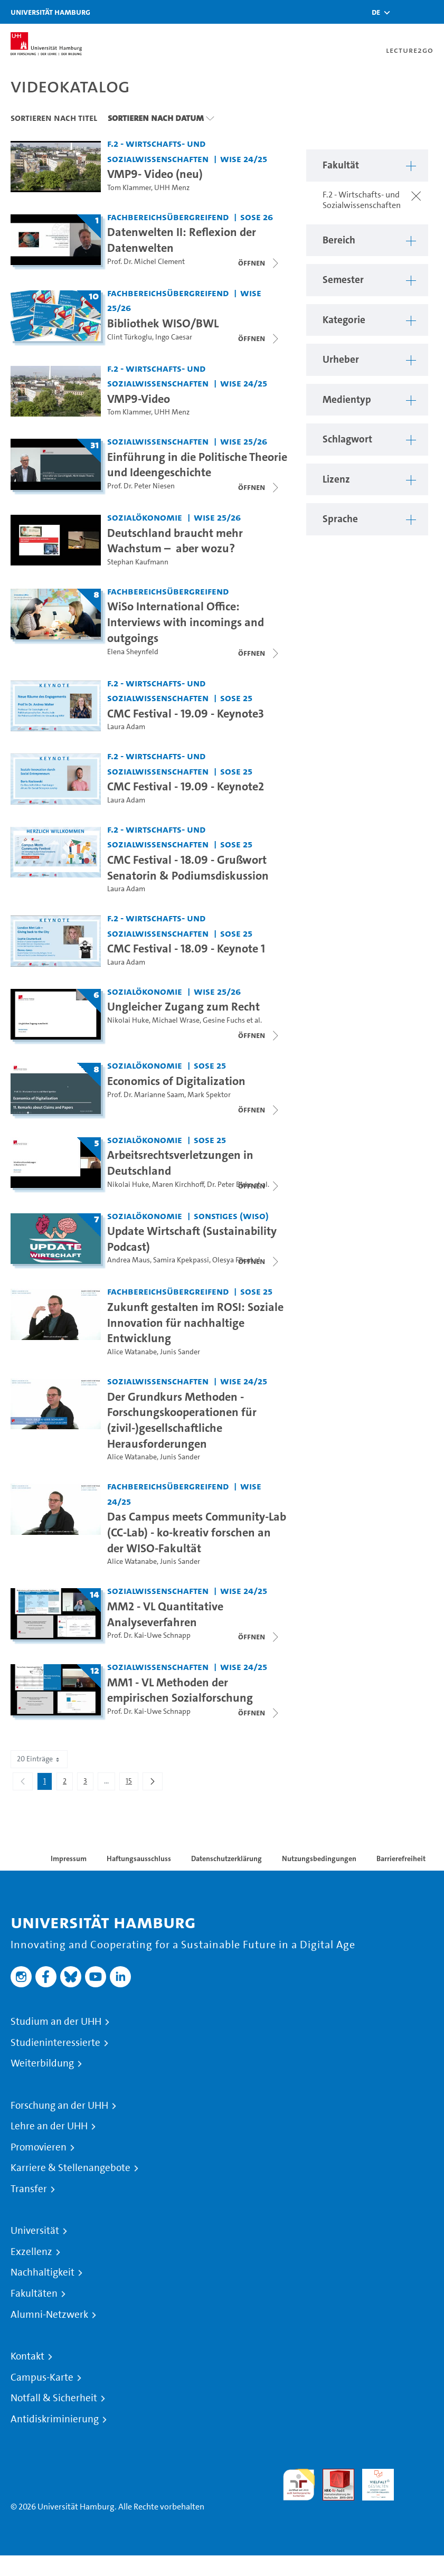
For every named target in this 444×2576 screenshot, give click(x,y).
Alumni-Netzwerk (49, 2315)
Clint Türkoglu (129, 337)
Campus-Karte (42, 2377)
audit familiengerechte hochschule (299, 2484)
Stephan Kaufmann (137, 562)
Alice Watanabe (132, 1352)
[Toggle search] (404, 12)
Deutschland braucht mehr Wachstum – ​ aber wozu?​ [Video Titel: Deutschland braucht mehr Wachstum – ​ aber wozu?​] (175, 540)
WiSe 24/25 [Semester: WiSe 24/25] (243, 158)
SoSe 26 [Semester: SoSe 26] (256, 216)
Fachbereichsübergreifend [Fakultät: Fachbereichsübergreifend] (168, 216)
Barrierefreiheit (401, 1858)
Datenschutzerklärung (226, 1858)
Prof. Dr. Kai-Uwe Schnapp (149, 1635)
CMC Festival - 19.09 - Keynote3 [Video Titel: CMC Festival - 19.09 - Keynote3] (185, 713)
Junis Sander (180, 1352)
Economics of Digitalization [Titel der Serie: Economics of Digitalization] (176, 1081)
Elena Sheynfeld (132, 652)
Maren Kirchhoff (178, 1185)
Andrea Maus (128, 1260)
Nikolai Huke (128, 1020)
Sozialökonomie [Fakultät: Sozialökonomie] (144, 517)
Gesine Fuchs (224, 1020)
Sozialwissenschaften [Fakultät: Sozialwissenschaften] (158, 441)
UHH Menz (172, 188)
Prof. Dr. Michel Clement (146, 262)
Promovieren (39, 2147)
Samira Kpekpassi (181, 1260)
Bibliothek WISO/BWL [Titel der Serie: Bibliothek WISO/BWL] (163, 323)
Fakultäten (34, 2293)
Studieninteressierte (55, 2043)
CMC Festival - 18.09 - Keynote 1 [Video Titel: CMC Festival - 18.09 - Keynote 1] (186, 948)
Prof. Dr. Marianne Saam (145, 1095)
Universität (35, 2231)
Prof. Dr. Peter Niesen (141, 486)
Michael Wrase (176, 1020)
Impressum (69, 1858)
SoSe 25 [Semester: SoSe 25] (236, 697)
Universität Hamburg (50, 11)
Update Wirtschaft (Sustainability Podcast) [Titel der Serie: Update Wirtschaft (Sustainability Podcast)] (192, 1238)
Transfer (29, 2189)
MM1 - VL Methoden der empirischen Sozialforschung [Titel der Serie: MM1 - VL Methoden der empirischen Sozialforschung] (180, 1690)
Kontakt (27, 2356)
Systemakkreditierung (417, 2474)
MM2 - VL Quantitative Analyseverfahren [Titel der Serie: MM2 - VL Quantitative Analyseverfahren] (165, 1614)
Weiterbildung (42, 2063)
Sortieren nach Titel (54, 117)
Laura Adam (126, 727)
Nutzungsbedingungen (319, 1858)
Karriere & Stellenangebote (70, 2168)
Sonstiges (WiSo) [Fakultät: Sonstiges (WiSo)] (231, 1215)
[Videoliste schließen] (259, 263)
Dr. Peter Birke (229, 1185)
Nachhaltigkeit (42, 2272)
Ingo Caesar (173, 337)
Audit (333, 2474)
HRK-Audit (372, 2481)
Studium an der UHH (56, 2021)
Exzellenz (31, 2252)
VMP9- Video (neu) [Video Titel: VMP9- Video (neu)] (155, 174)
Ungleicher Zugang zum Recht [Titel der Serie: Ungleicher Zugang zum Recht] (183, 1006)
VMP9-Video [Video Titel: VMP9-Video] (138, 399)
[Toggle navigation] (431, 12)
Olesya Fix (228, 1260)
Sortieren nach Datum (156, 117)
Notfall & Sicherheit (54, 2398)
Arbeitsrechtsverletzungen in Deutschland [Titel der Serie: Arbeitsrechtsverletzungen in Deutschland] (180, 1162)
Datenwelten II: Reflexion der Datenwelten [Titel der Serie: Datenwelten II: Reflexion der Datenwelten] (181, 240)
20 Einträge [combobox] (39, 1759)
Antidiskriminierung (55, 2419)
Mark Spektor (209, 1095)
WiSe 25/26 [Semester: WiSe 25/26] (243, 441)
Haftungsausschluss (139, 1858)
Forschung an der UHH (59, 2105)
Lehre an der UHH (49, 2126)
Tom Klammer (129, 188)
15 (132, 1783)
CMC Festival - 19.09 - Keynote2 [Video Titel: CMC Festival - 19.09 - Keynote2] (185, 786)
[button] (376, 12)
